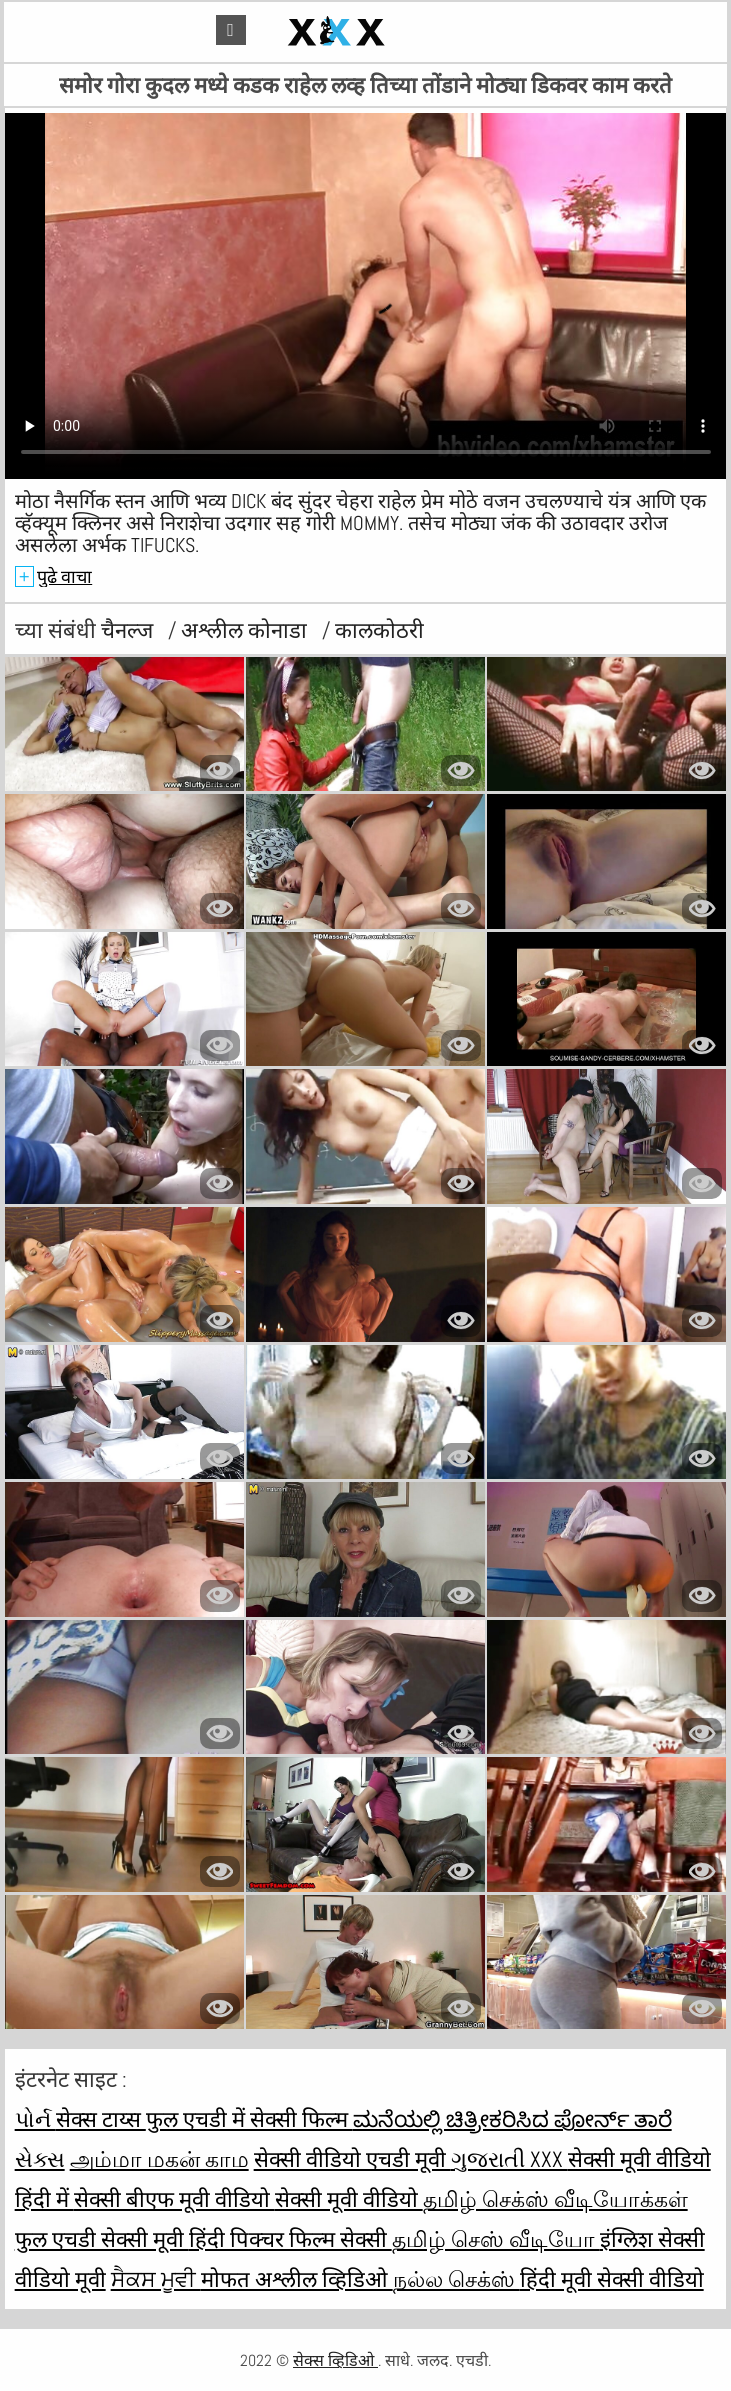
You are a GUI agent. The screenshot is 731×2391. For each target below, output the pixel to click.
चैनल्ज (129, 630)
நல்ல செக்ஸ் (456, 2279)
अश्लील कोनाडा (246, 630)
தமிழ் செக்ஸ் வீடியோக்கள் (555, 2199)
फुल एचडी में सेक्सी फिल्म (249, 2119)
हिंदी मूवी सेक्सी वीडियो (612, 2279)
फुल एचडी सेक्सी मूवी (102, 2239)
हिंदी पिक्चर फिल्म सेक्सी (290, 2239)
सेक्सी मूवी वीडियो (349, 2199)
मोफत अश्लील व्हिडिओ (297, 2279)
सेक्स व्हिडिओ (335, 2360)
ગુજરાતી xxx (509, 2159)
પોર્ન (35, 2119)
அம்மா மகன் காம (159, 2159)
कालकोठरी (379, 630)
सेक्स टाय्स (101, 2119)
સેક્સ (40, 2159)
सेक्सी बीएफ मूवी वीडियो (174, 2199)
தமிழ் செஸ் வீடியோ (496, 2239)
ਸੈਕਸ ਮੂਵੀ (156, 2279)
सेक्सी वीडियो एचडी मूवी (352, 2159)
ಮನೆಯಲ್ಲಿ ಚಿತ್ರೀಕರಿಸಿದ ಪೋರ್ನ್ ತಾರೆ (512, 2119)
